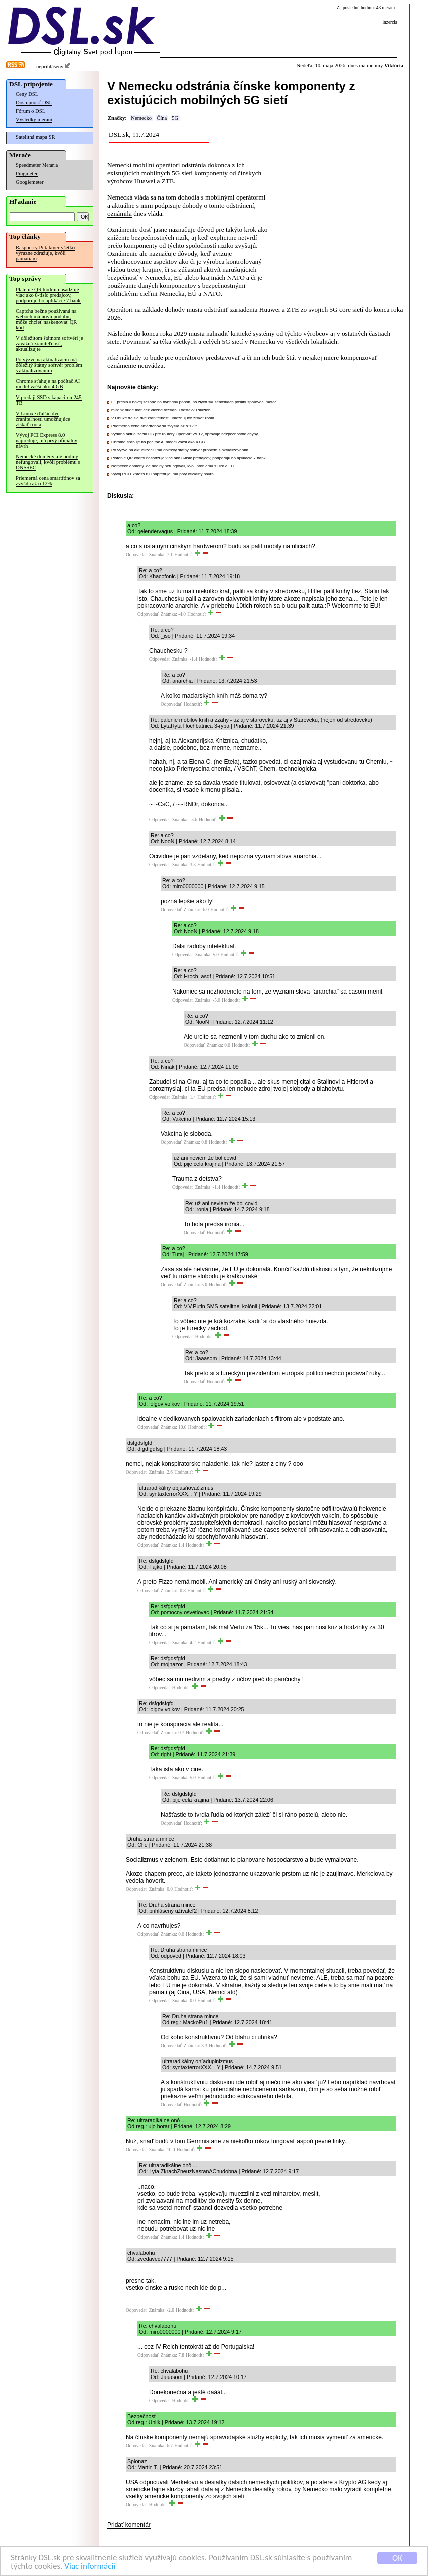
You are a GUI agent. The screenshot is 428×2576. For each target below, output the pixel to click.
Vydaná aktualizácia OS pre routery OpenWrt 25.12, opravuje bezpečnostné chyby (184, 434)
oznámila (119, 213)
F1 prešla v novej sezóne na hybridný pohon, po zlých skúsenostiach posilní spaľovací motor (193, 402)
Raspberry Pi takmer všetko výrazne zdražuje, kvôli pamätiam (45, 253)
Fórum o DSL (30, 111)
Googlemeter (30, 182)
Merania (50, 165)
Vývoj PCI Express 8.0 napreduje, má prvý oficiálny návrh (46, 440)
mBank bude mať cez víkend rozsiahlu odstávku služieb (160, 410)
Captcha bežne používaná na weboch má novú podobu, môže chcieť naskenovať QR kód (46, 319)
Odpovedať (136, 554)
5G (175, 118)
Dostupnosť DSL (34, 102)
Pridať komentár (129, 2524)
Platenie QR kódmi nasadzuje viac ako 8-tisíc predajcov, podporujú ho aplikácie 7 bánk (48, 295)
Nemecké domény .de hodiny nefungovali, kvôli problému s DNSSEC (48, 462)
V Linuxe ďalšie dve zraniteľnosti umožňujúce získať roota (43, 419)
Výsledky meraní (34, 119)
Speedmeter (28, 165)
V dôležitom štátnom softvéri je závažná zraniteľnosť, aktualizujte (49, 343)
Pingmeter (27, 173)
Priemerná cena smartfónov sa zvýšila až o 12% (48, 480)
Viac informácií (89, 2566)
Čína (162, 118)
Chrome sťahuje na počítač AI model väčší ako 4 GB (48, 383)
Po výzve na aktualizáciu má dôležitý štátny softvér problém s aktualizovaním (49, 365)
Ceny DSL (27, 94)
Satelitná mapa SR (35, 137)
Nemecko (141, 118)
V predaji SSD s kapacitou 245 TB (49, 400)
